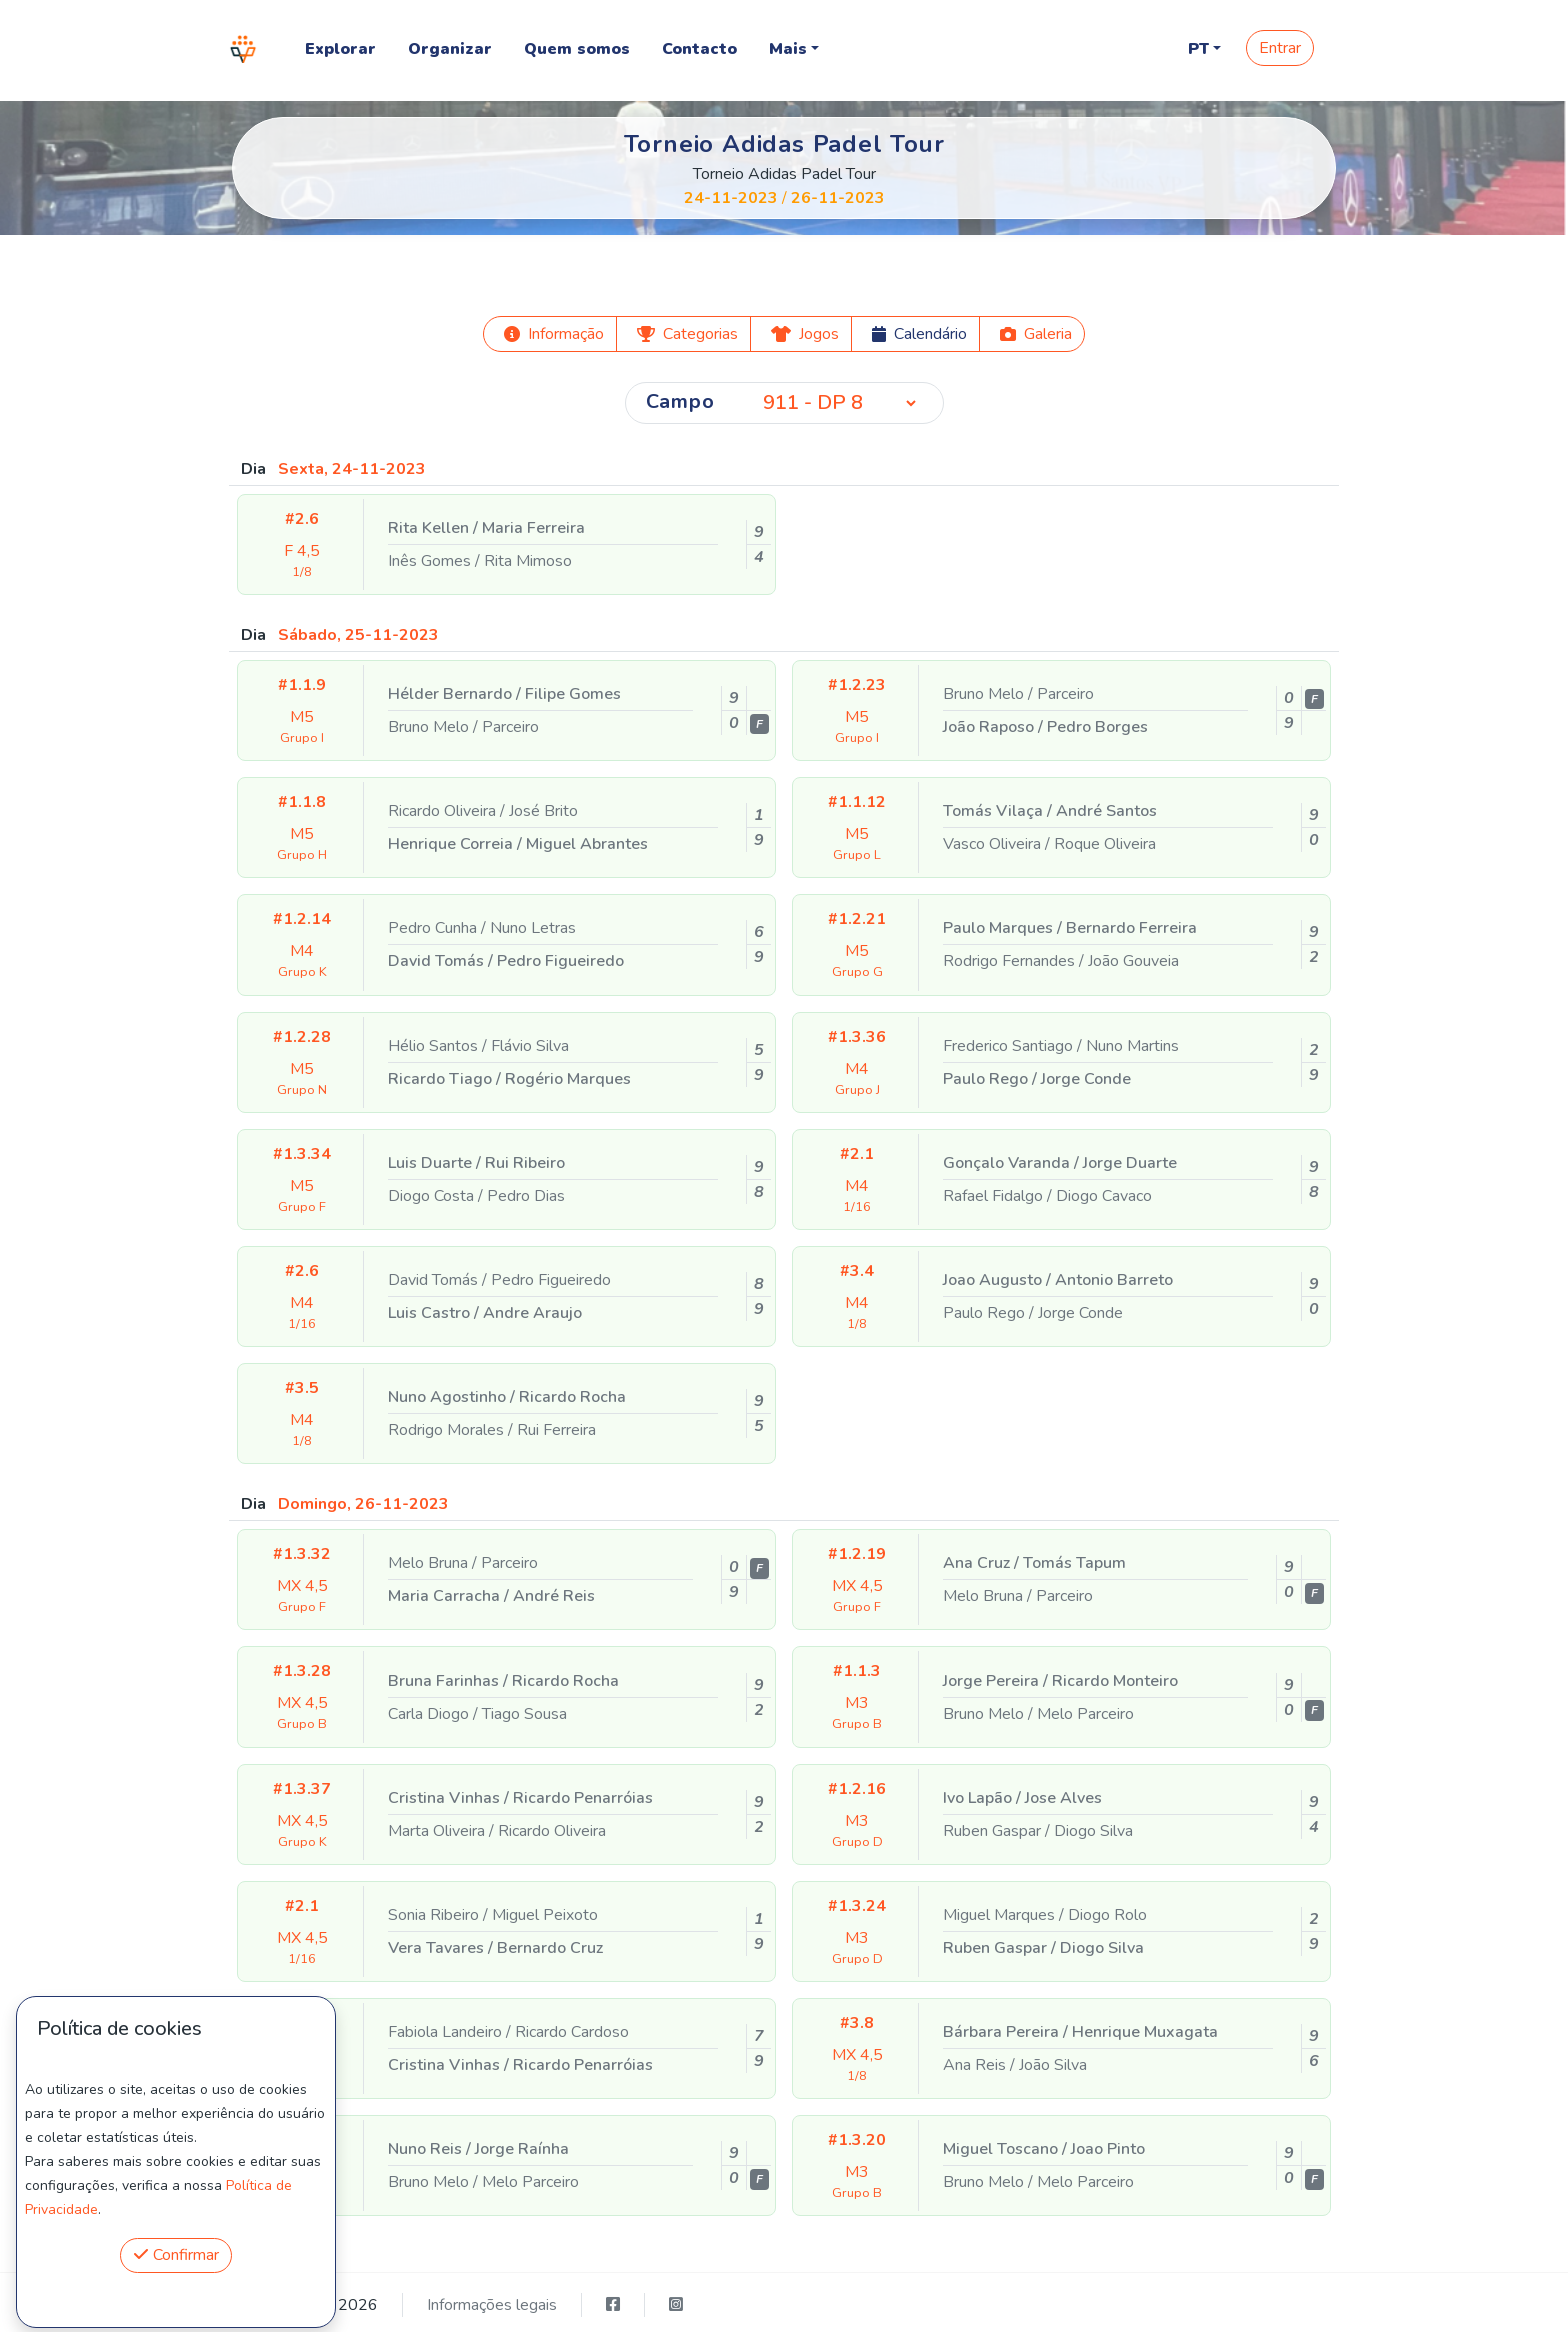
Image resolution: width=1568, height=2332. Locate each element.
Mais (788, 49)
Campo (680, 401)
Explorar (340, 49)
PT (1198, 49)
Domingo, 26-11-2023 (363, 1504)
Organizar (450, 49)
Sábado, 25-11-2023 (358, 635)
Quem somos (577, 49)
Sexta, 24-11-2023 (352, 469)
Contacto (699, 49)
